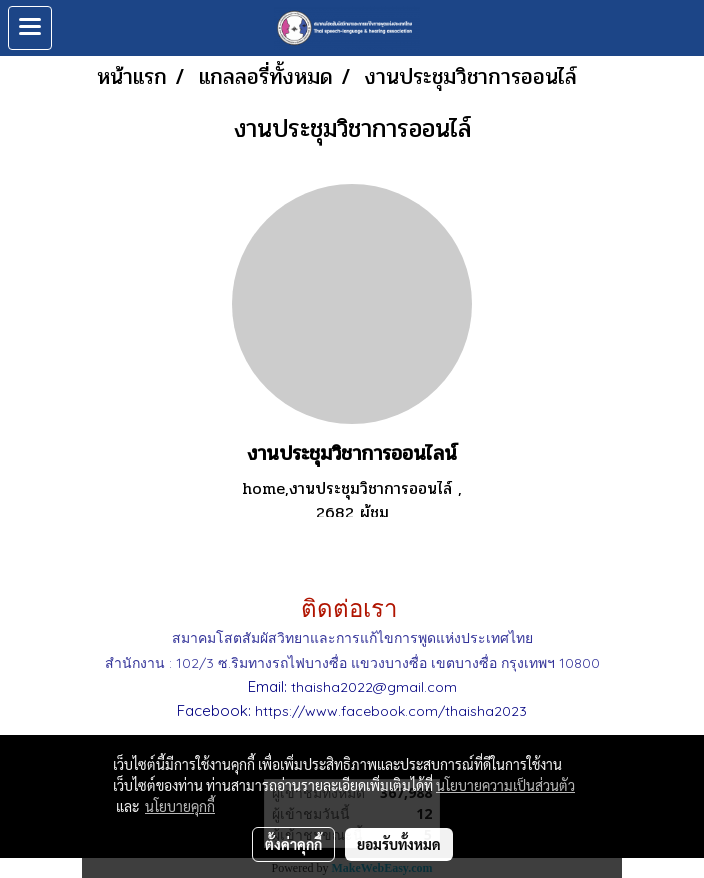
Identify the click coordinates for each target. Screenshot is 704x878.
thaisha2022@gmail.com (374, 687)
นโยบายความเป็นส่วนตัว (505, 785)
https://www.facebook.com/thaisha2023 (391, 711)
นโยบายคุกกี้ (180, 806)
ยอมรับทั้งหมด (399, 844)
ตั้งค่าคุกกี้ (293, 844)
